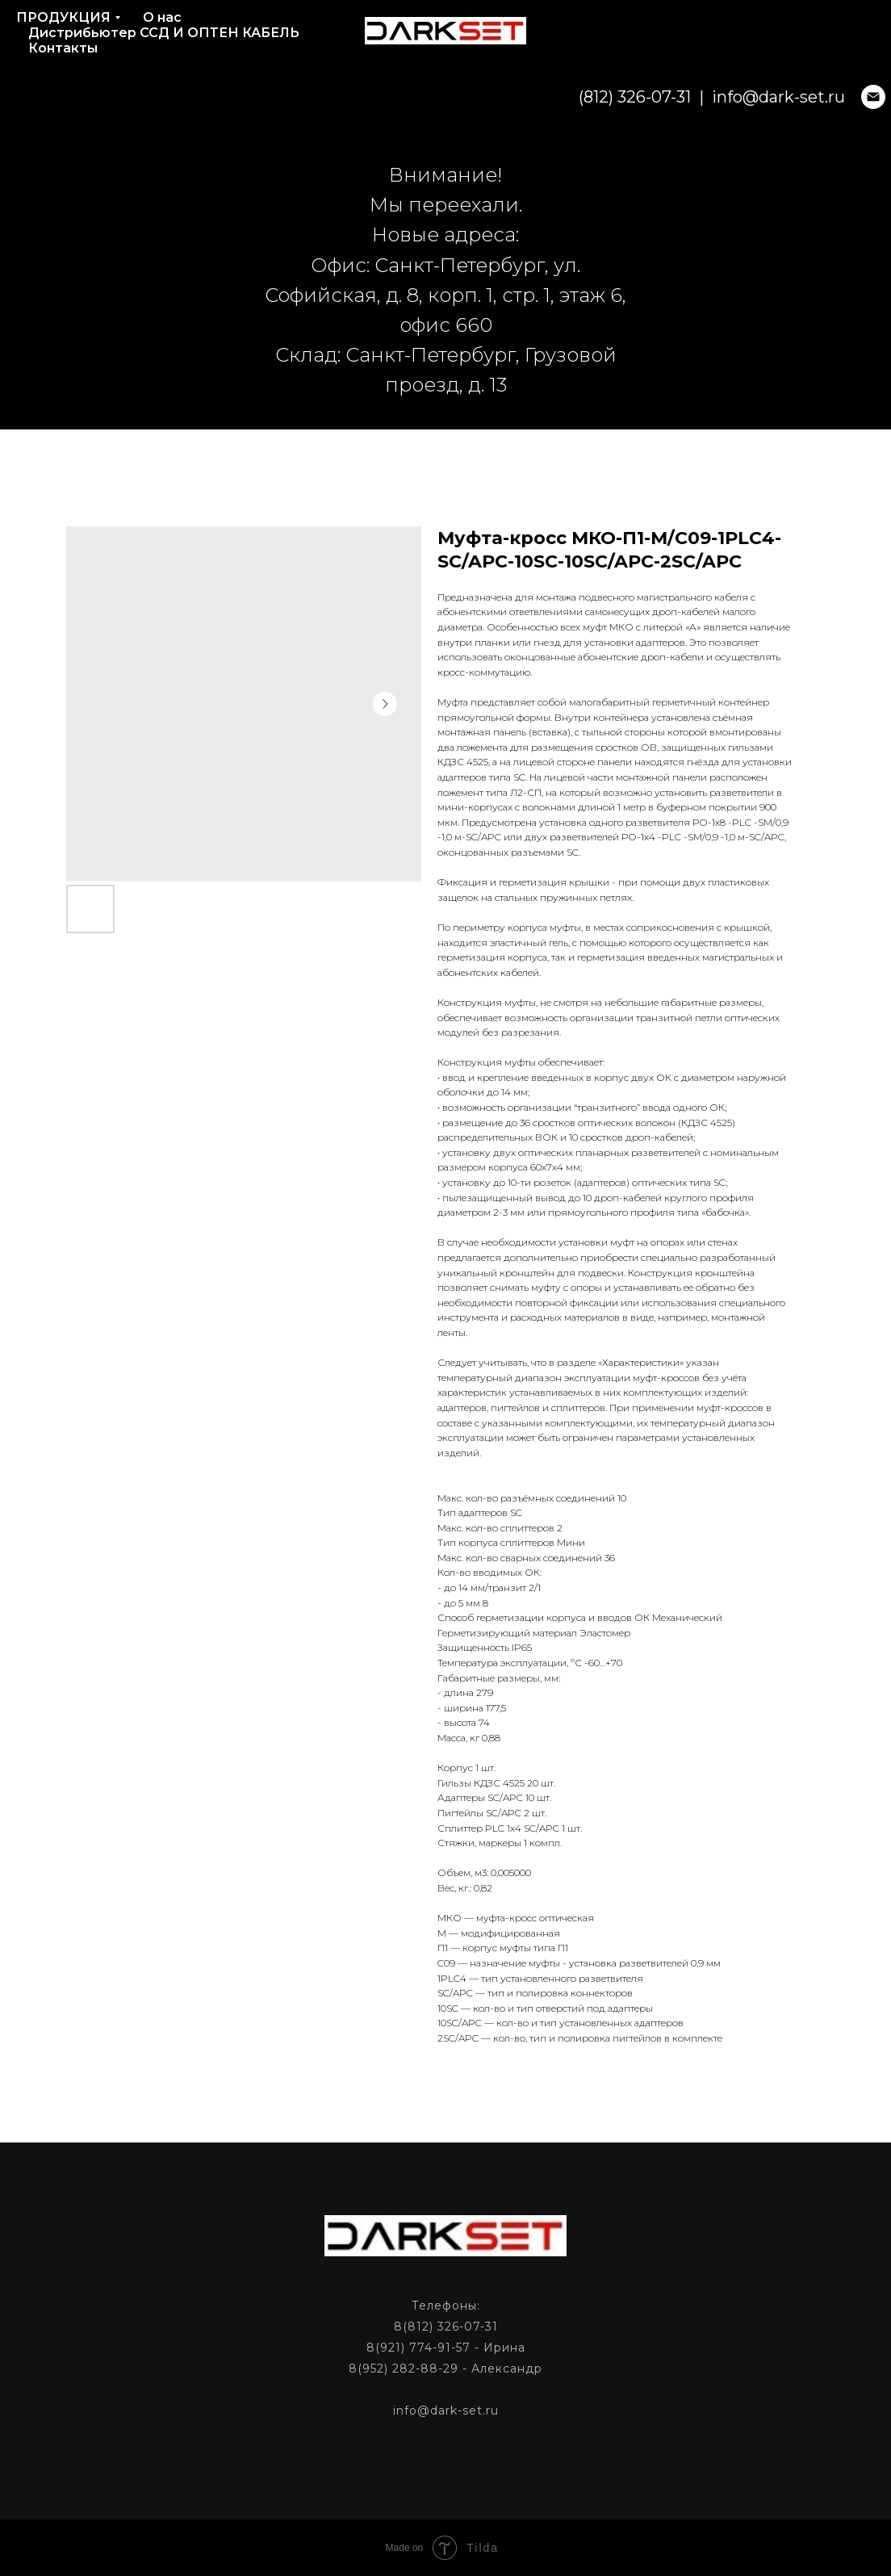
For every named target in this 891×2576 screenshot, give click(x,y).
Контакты (63, 48)
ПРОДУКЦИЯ (63, 17)
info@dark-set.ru (692, 97)
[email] (788, 97)
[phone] (823, 97)
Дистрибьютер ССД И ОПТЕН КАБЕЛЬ (163, 32)
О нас (162, 17)
